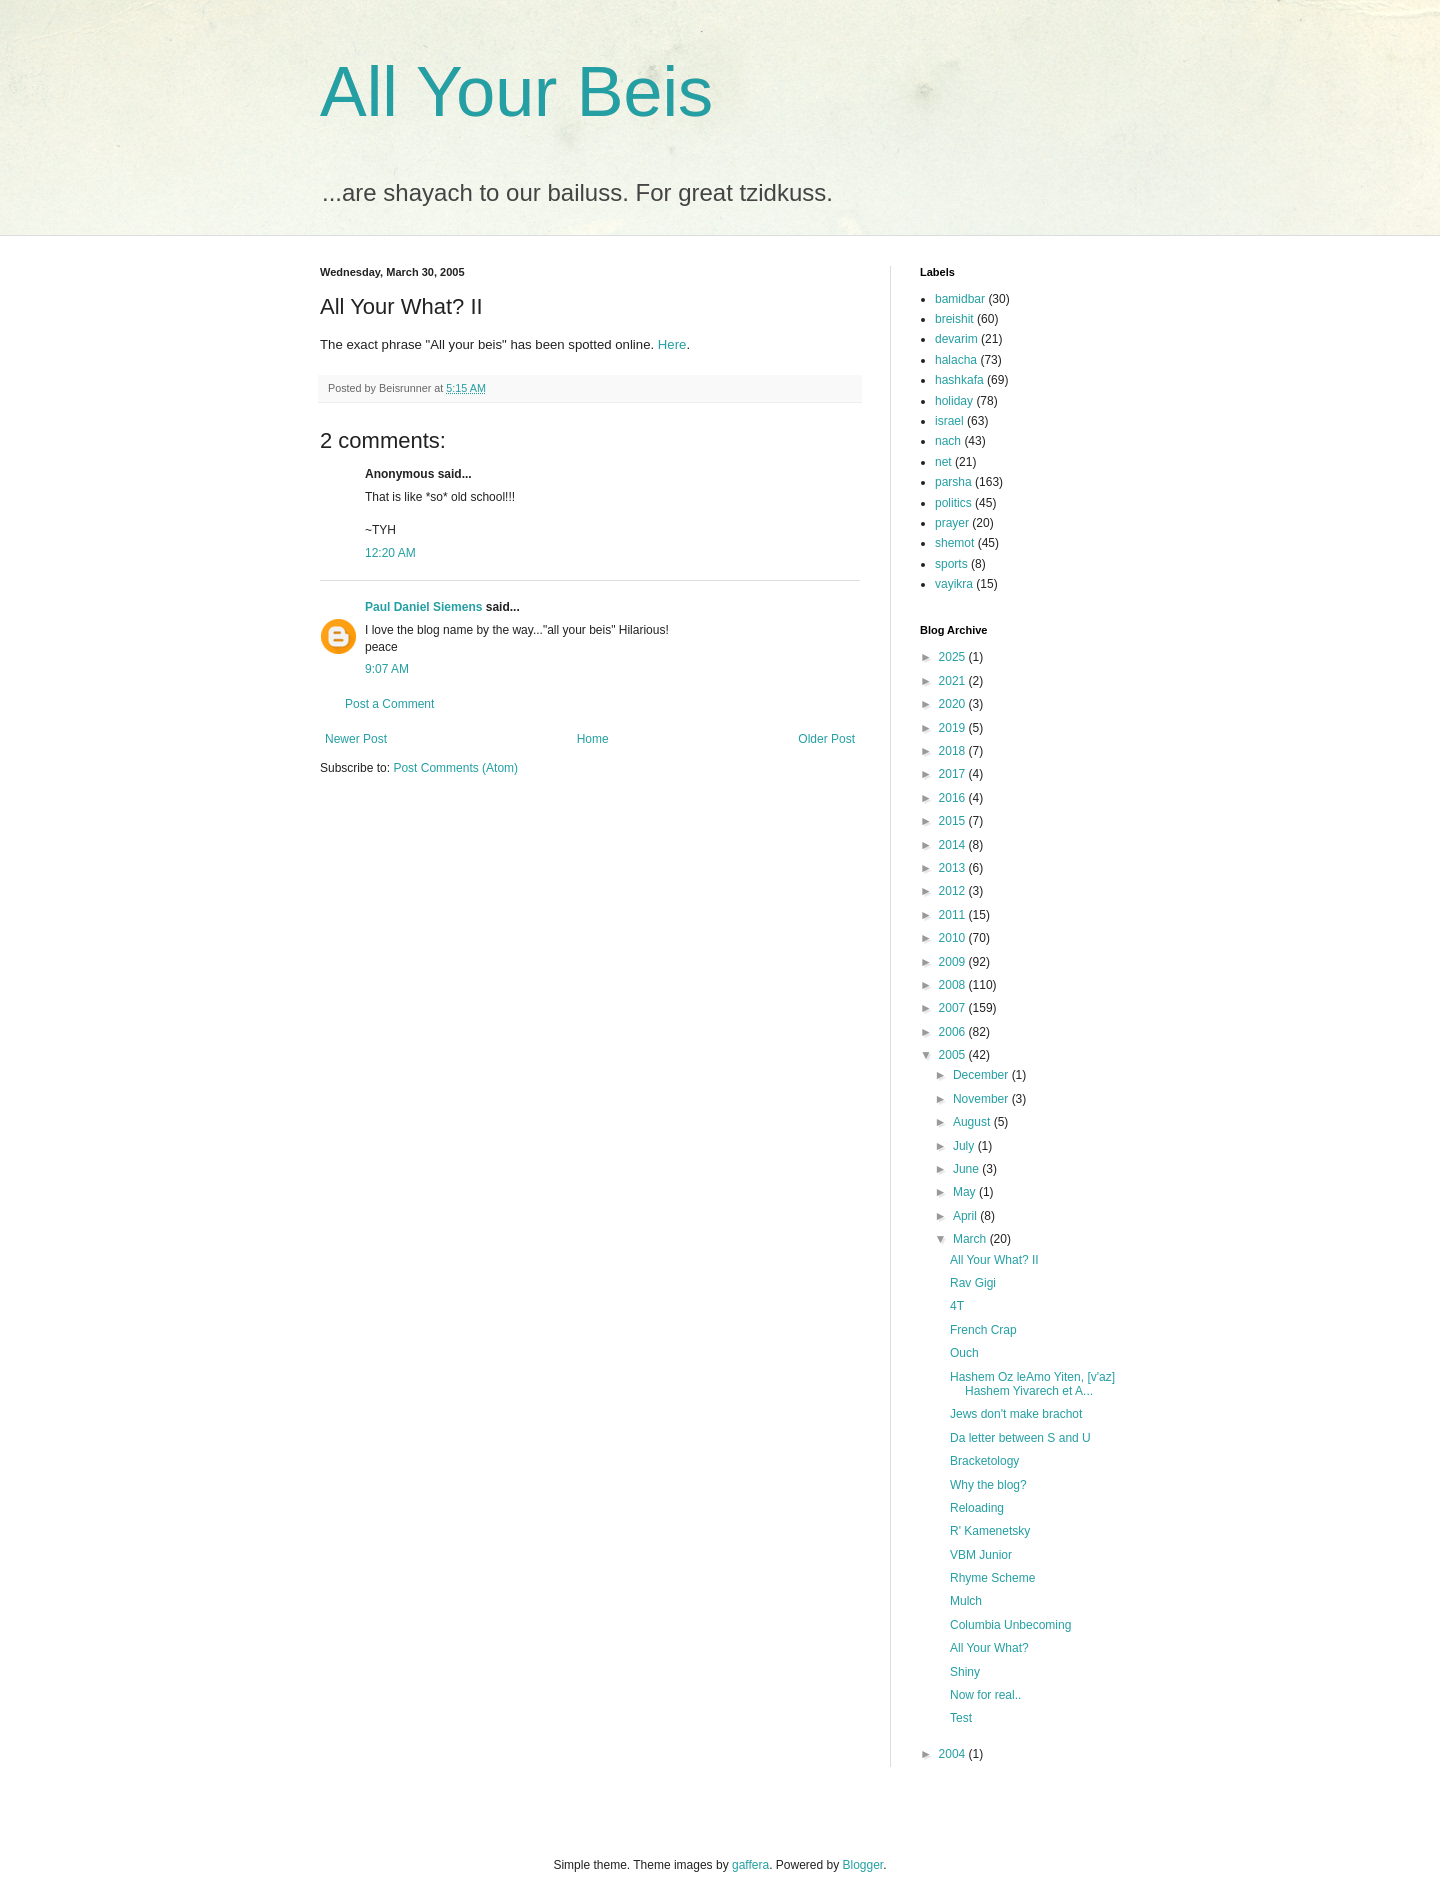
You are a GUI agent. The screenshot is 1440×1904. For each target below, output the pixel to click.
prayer (952, 523)
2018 (954, 751)
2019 (954, 728)
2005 (954, 1055)
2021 (954, 681)
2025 (954, 657)
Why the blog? (988, 1485)
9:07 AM (387, 669)
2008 (954, 985)
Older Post (826, 739)
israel (949, 421)
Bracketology (984, 1461)
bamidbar (960, 299)
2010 (954, 938)
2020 (954, 704)
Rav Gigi (973, 1283)
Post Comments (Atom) (455, 768)
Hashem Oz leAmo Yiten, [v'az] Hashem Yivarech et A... (1032, 1384)
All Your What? (989, 1648)
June (967, 1169)
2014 (954, 845)
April (966, 1216)
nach (948, 441)
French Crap (983, 1330)
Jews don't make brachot (1016, 1414)
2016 (954, 798)
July (965, 1146)
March (971, 1239)
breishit (954, 319)
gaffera (750, 1865)
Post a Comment (389, 704)
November (982, 1099)
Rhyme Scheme (992, 1578)
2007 (954, 1008)
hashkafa (959, 380)
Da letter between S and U (1020, 1438)
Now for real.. (985, 1695)
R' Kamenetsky (990, 1531)
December (982, 1075)
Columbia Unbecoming (1010, 1625)
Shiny (965, 1672)
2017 (954, 774)
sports (951, 564)
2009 (954, 962)
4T (957, 1306)
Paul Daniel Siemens (423, 607)
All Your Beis (516, 92)
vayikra (954, 584)
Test (961, 1718)
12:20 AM (390, 553)
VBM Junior (981, 1555)
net (943, 462)
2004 (954, 1754)
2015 (954, 821)
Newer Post (356, 739)
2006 (954, 1032)
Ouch (964, 1353)
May (966, 1192)
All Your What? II (994, 1260)
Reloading (977, 1508)
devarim (956, 339)
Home (593, 739)
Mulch (966, 1601)
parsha (953, 482)
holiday (954, 401)
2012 (954, 891)
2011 (954, 915)
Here (672, 344)
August (973, 1122)
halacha (956, 360)
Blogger (863, 1865)
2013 (954, 868)
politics (953, 503)
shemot (954, 543)
